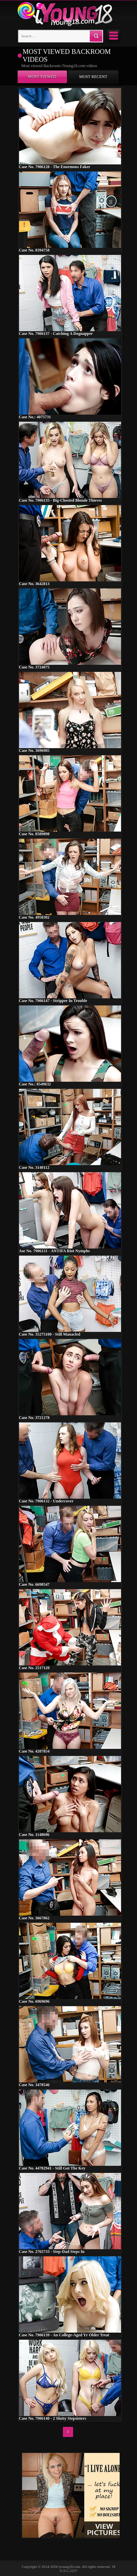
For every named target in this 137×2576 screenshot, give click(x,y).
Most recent (93, 76)
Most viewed (42, 76)
